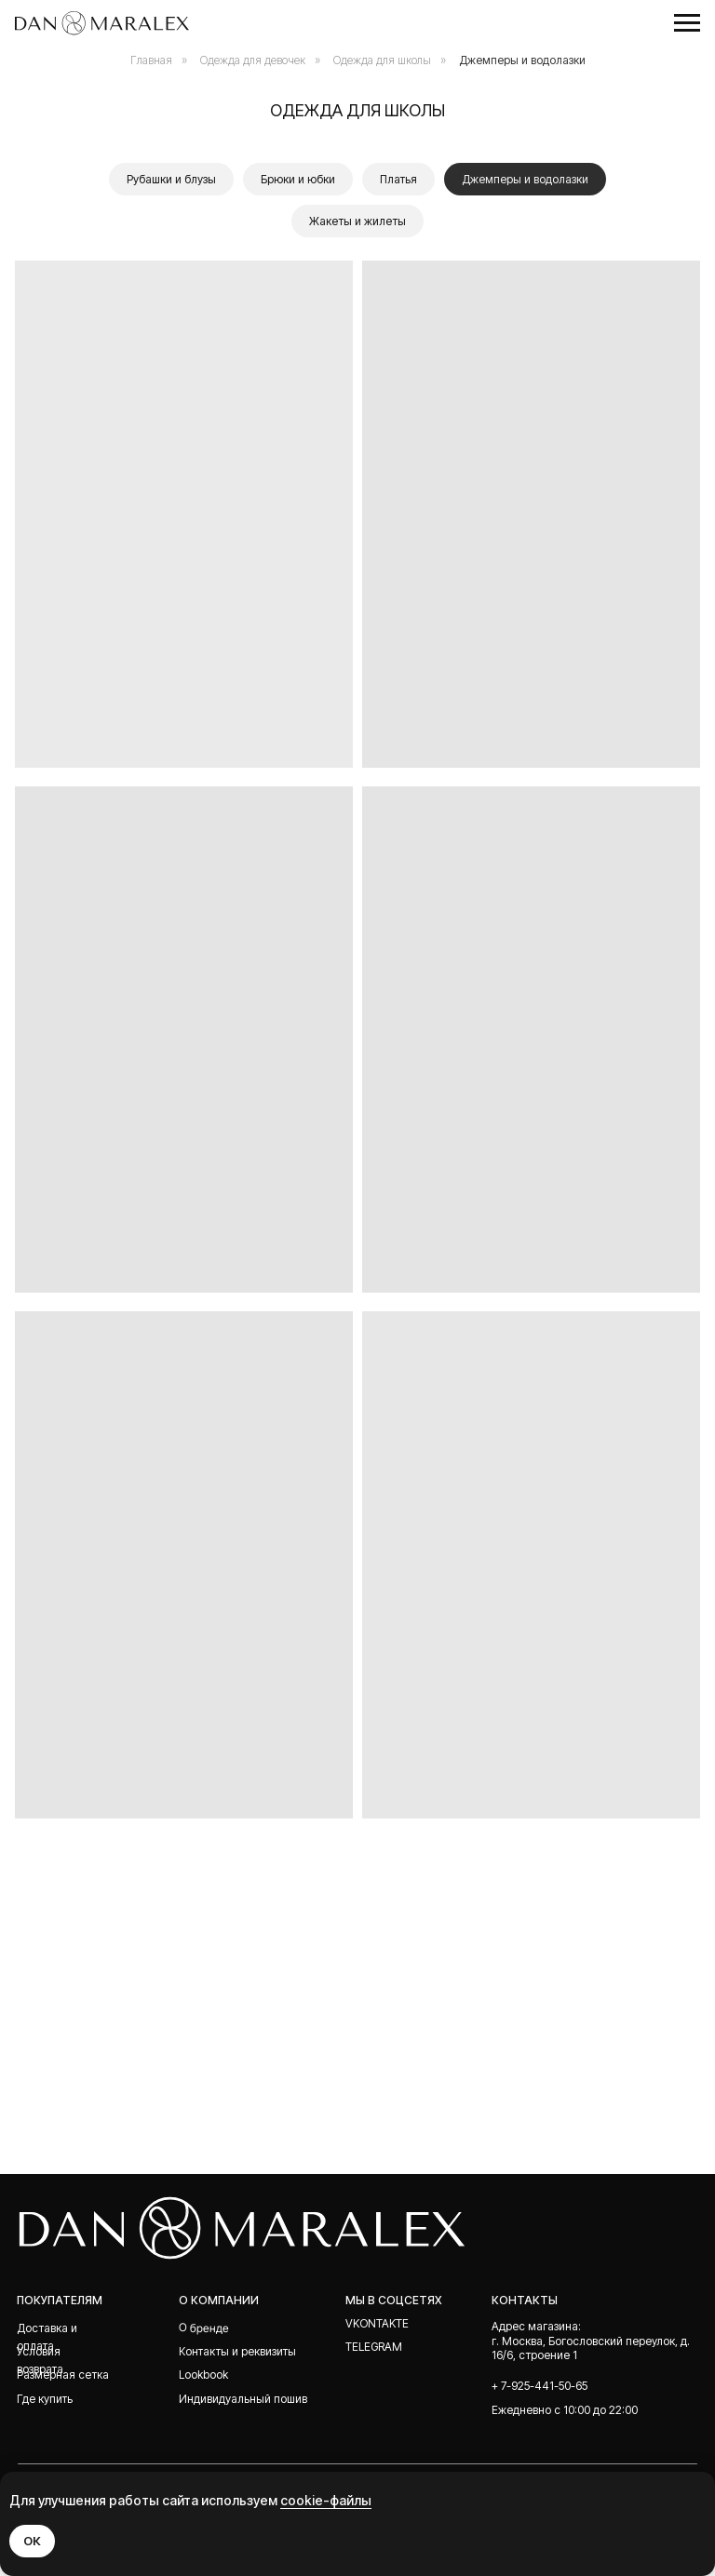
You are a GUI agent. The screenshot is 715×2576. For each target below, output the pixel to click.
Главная (151, 60)
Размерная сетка (63, 2374)
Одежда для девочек (252, 60)
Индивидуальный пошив (243, 2399)
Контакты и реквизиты (237, 2351)
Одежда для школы (382, 60)
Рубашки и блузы (171, 179)
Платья (398, 179)
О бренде (204, 2327)
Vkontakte (377, 2323)
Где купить (45, 2399)
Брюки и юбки (298, 179)
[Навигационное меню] (687, 23)
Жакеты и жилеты (357, 221)
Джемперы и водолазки (522, 60)
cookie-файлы (325, 2500)
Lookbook (203, 2374)
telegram (373, 2347)
